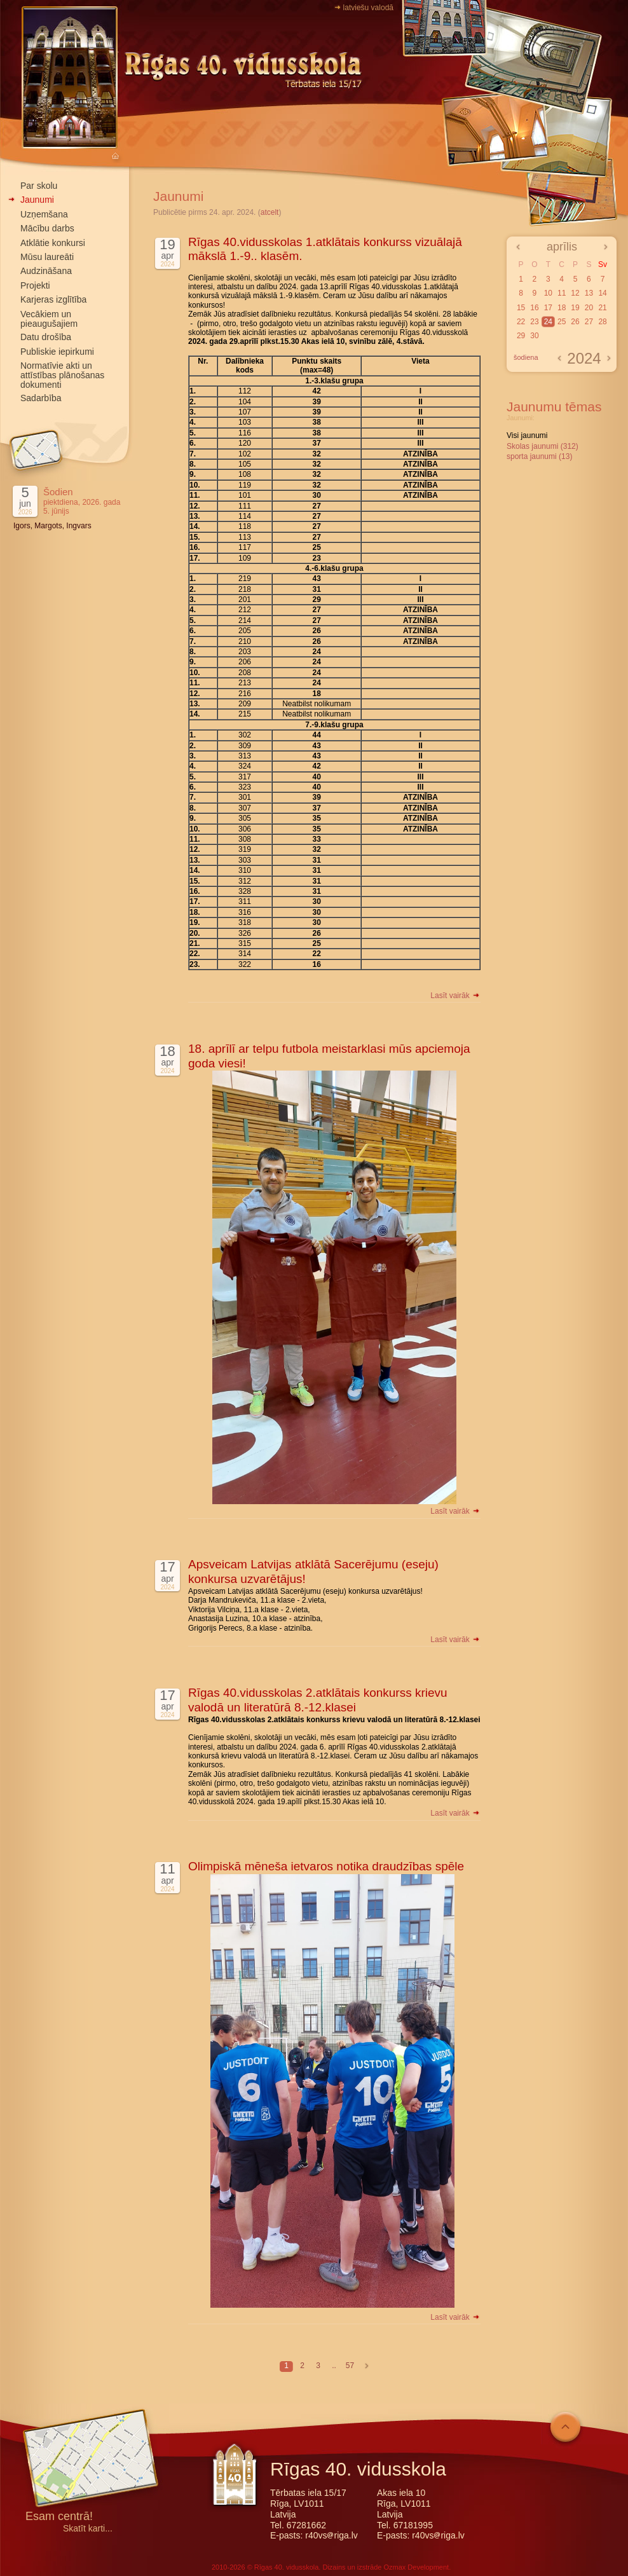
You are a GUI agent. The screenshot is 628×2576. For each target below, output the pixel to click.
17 (548, 307)
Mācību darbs (47, 228)
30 (534, 335)
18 (561, 307)
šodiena (526, 357)
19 (575, 307)
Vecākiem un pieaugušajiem (49, 319)
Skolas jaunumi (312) (542, 446)
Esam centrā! (59, 2517)
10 (548, 293)
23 (534, 321)
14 (602, 293)
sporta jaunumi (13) (539, 456)
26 (575, 321)
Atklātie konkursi (52, 243)
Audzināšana (46, 271)
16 (534, 307)
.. (334, 2365)
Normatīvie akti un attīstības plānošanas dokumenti (62, 375)
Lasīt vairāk (455, 995)
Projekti (35, 285)
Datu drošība (45, 337)
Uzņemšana (44, 214)
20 (589, 307)
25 (561, 321)
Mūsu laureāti (47, 257)
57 (350, 2365)
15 (521, 307)
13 (589, 293)
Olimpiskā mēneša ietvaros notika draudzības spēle (326, 1866)
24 (548, 321)
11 (561, 293)
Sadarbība (41, 398)
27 (589, 321)
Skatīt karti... (88, 2528)
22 (521, 321)
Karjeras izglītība (53, 299)
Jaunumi (37, 200)
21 (602, 307)
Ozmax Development (416, 2567)
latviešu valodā (368, 7)
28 (602, 321)
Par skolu (38, 186)
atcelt (270, 212)
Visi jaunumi (527, 435)
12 (575, 293)
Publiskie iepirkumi (57, 351)
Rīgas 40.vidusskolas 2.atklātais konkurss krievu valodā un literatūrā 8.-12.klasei (317, 1700)
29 (521, 335)
